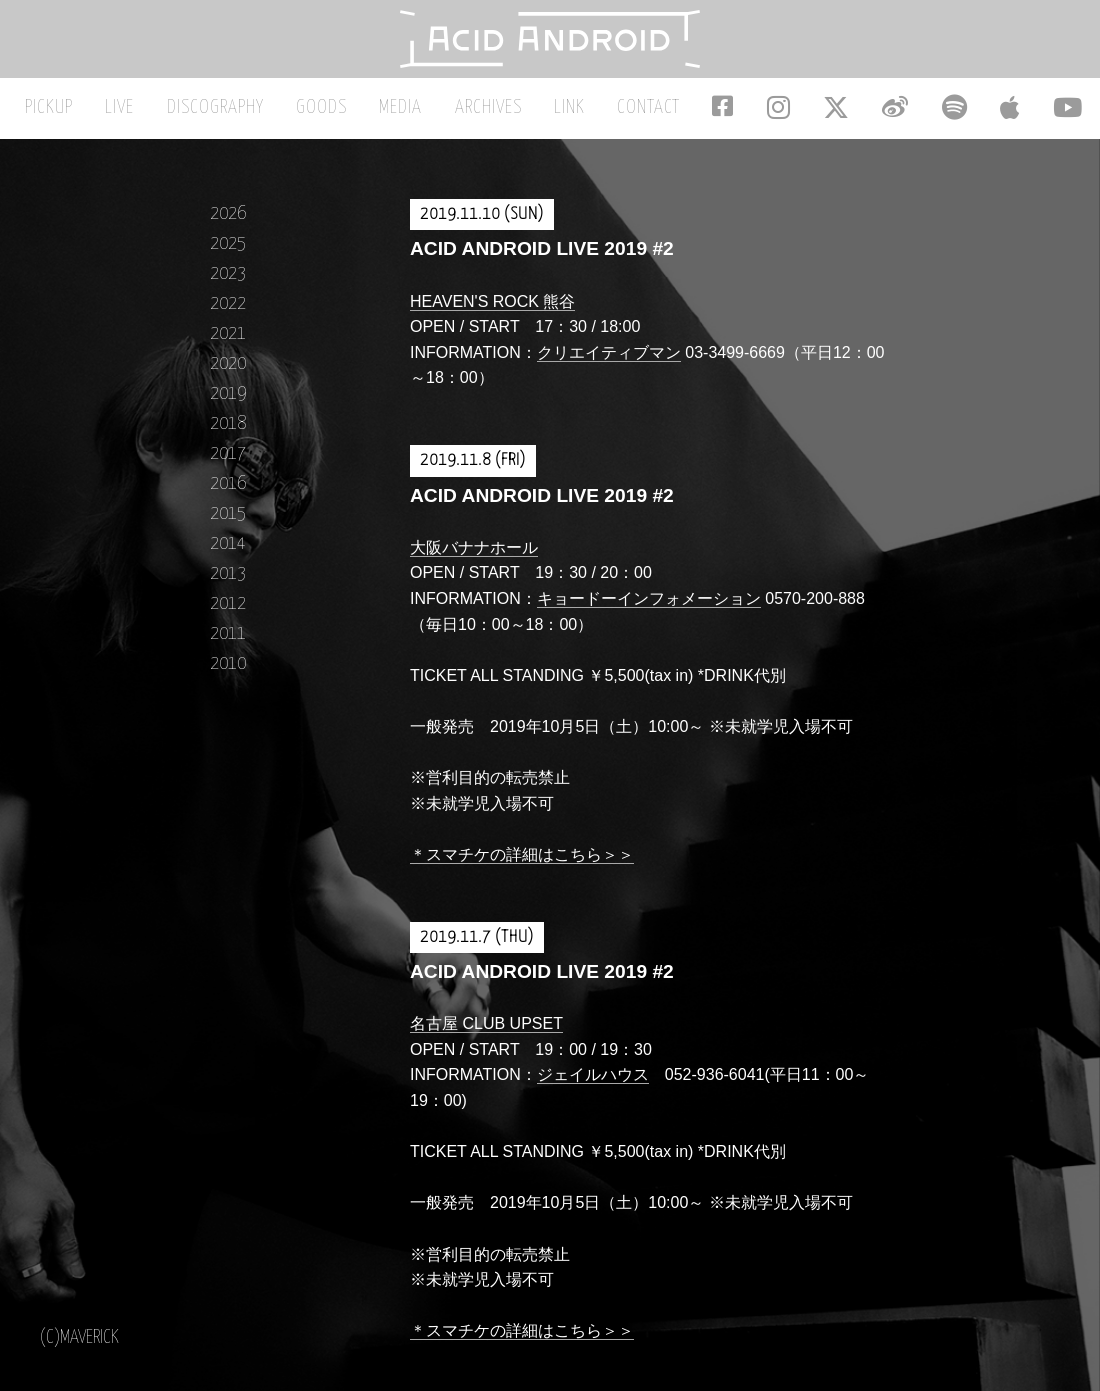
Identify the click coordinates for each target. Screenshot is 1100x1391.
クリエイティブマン (609, 362)
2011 (228, 643)
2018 (228, 433)
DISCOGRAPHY (251, 118)
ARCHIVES (499, 118)
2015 (228, 523)
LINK (572, 118)
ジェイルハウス (593, 1085)
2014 (228, 553)
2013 (228, 583)
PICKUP (102, 118)
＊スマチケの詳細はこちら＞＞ (522, 864)
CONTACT (643, 118)
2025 (228, 253)
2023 (228, 283)
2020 (228, 373)
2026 (228, 223)
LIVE (164, 118)
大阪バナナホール (474, 557)
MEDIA (420, 118)
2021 (228, 343)
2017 (228, 463)
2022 (228, 313)
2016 (228, 493)
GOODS (349, 118)
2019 (228, 403)
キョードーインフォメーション (649, 608)
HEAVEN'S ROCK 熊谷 (492, 311)
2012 (228, 613)
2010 (228, 673)
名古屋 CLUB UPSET (486, 1034)
